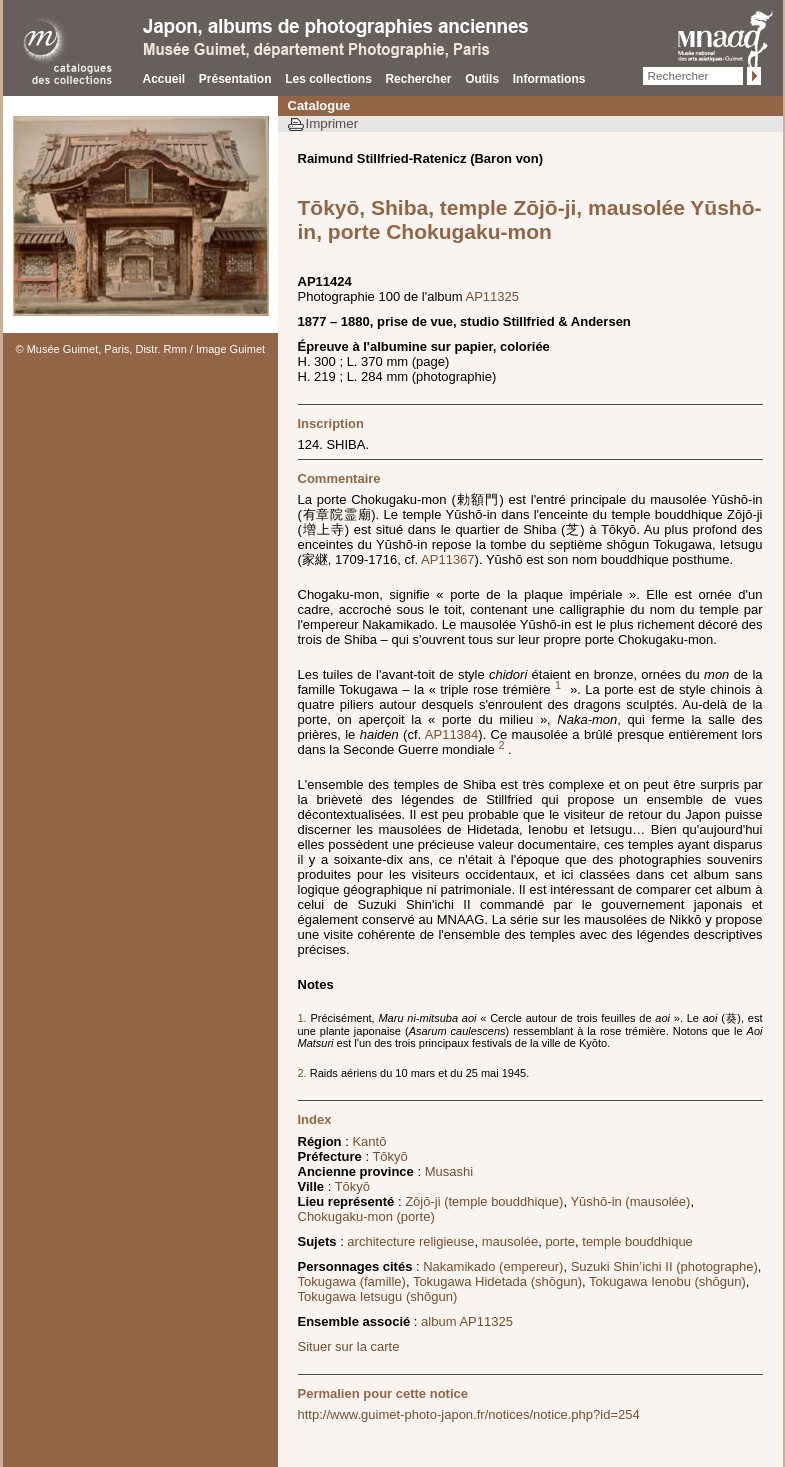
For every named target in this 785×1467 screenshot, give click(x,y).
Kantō (369, 1141)
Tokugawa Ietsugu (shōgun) (378, 1296)
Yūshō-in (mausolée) (630, 1201)
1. (302, 1018)
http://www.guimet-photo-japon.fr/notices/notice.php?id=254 (469, 1414)
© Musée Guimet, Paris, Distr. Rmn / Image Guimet (141, 349)
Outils (482, 79)
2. (304, 1073)
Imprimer (332, 123)
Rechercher (418, 79)
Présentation (235, 79)
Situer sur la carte (349, 1346)
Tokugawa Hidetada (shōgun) (497, 1281)
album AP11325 (467, 1321)
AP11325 (493, 296)
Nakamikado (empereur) (493, 1266)
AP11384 (452, 734)
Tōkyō (389, 1156)
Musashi (449, 1171)
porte (560, 1241)
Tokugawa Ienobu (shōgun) (667, 1281)
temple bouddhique (637, 1241)
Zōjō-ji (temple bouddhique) (484, 1201)
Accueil (164, 79)
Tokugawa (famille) (352, 1281)
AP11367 (448, 559)
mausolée (510, 1241)
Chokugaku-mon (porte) (366, 1216)
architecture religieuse (410, 1241)
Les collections (328, 79)
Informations (549, 79)
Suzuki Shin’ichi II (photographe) (664, 1266)
